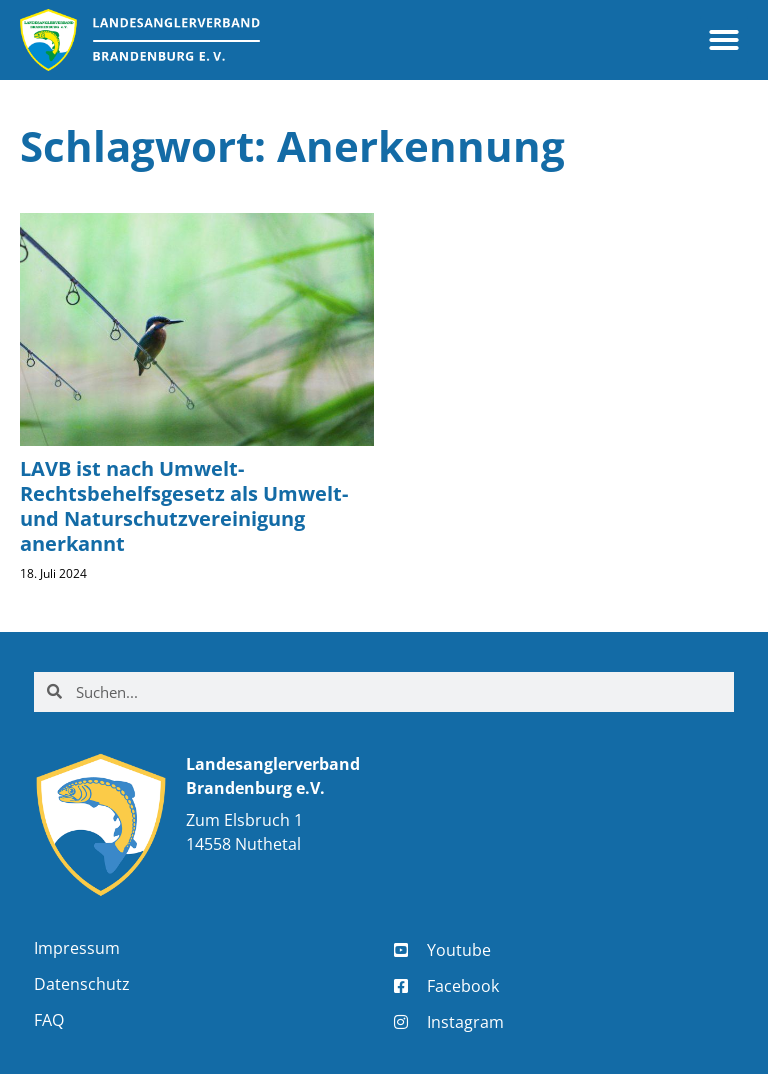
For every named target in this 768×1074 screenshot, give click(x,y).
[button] (724, 40)
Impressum (77, 948)
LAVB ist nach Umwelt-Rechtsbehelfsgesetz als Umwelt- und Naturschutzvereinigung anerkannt (184, 506)
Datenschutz (82, 984)
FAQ (49, 1020)
